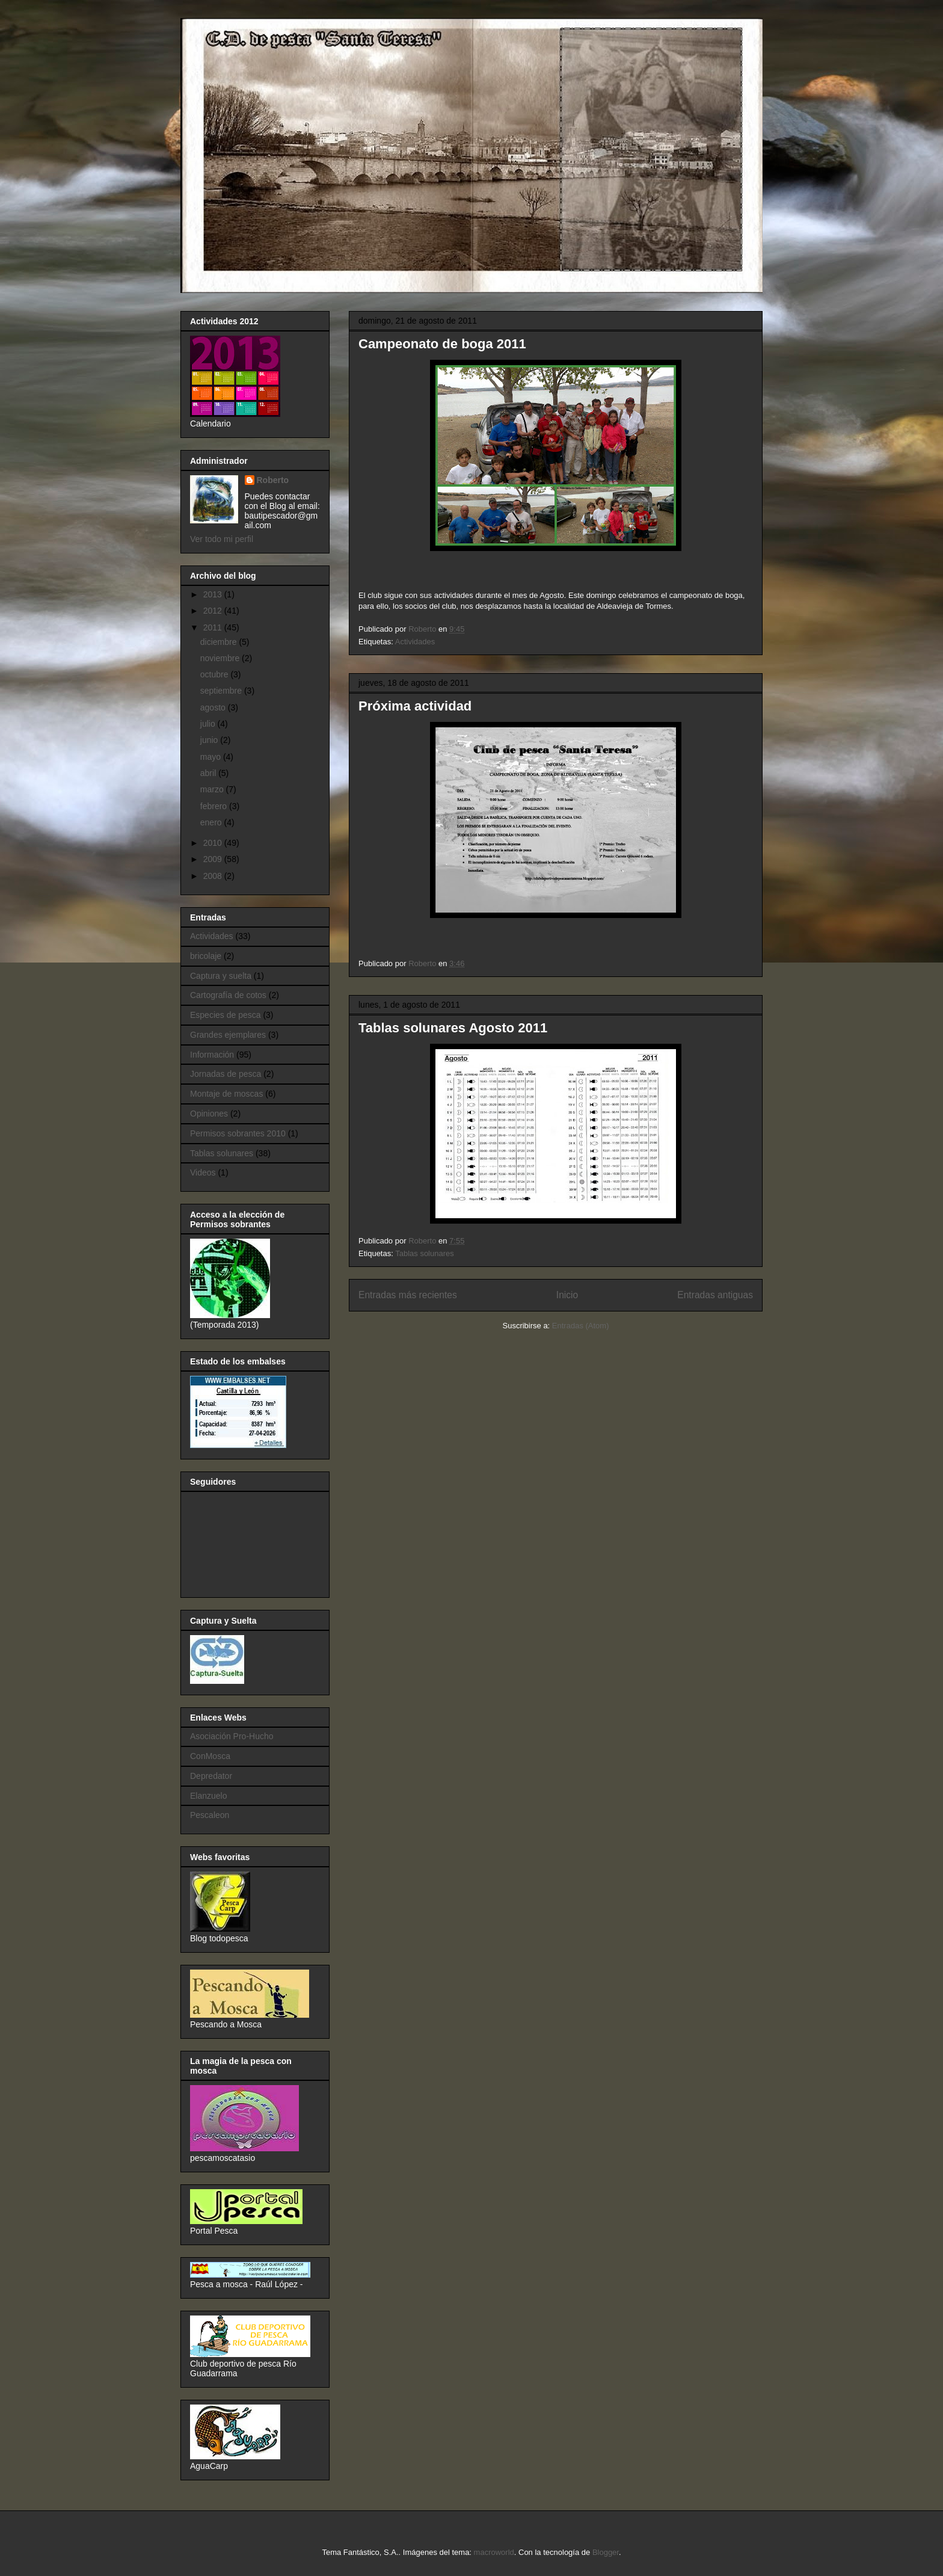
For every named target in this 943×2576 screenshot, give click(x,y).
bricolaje (205, 956)
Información (212, 1054)
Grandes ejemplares (228, 1035)
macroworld (494, 2552)
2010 (213, 843)
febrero (214, 806)
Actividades (415, 641)
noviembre (221, 658)
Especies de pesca (225, 1015)
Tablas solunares (424, 1253)
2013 (213, 594)
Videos (203, 1172)
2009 (213, 859)
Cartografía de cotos (228, 995)
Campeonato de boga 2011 (442, 343)
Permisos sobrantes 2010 (238, 1133)
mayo (211, 757)
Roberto (273, 480)
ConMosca (210, 1756)
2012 (213, 610)
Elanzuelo (208, 1796)
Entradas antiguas (715, 1295)
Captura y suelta (220, 976)
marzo (213, 789)
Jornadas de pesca (225, 1074)
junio (210, 740)
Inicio (567, 1295)
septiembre (222, 690)
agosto (214, 707)
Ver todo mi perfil (221, 539)
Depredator (211, 1776)
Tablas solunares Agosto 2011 (452, 1027)
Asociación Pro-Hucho (232, 1736)
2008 (213, 876)
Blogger (605, 2552)
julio (209, 724)
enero (212, 822)
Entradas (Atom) (580, 1325)
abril (209, 773)
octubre (215, 674)
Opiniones (209, 1113)
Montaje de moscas (226, 1093)
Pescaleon (209, 1815)
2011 (213, 627)
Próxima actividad (415, 705)
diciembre (219, 642)
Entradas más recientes (407, 1295)
